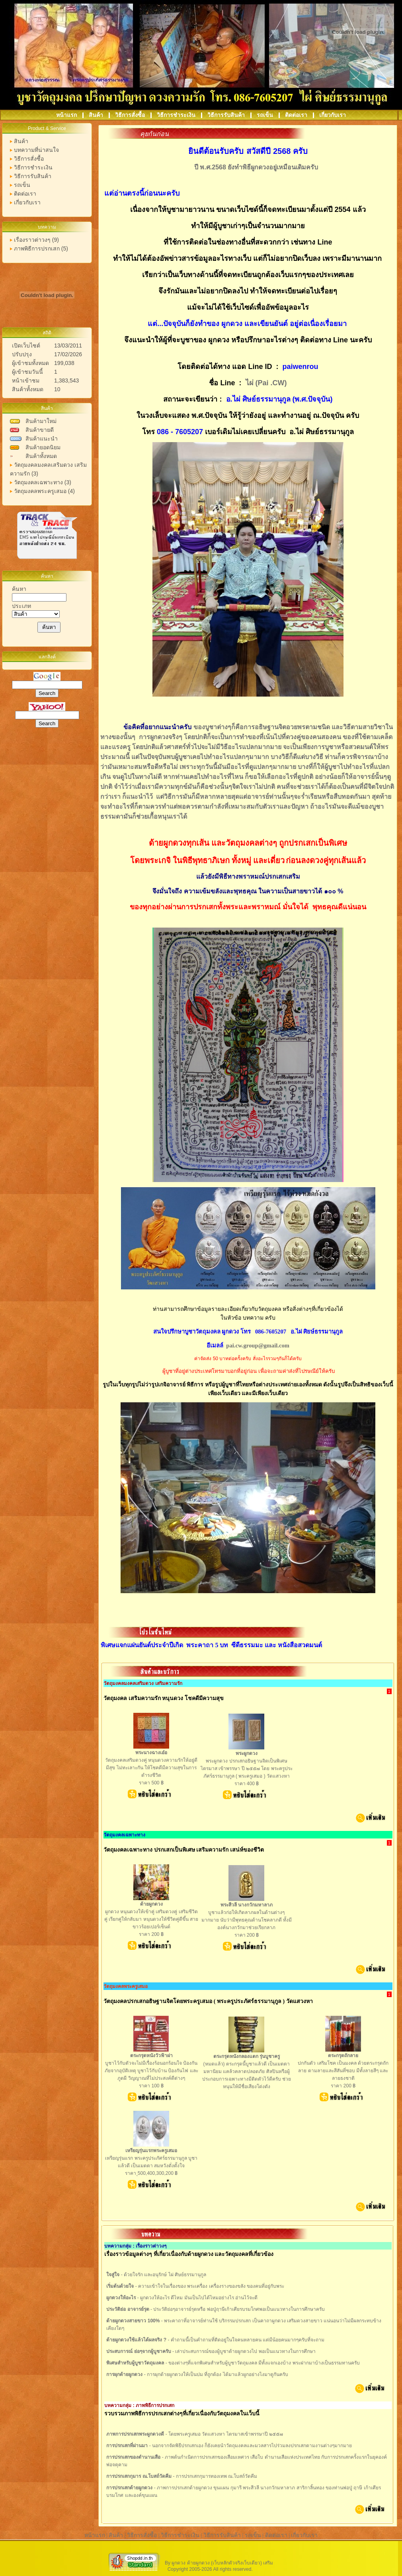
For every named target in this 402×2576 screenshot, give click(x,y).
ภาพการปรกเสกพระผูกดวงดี (135, 2434)
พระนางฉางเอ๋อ (151, 1752)
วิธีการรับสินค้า (226, 115)
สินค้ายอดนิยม (42, 447)
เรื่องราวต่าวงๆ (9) (36, 240)
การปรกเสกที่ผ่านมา (127, 2445)
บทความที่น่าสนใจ (36, 150)
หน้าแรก (67, 115)
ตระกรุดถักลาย (343, 2055)
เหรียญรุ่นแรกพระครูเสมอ (151, 2150)
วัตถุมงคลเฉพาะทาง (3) (42, 482)
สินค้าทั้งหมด (41, 456)
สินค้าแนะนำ (41, 438)
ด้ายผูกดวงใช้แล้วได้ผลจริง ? (136, 2340)
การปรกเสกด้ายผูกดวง (129, 2488)
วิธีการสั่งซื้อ (130, 115)
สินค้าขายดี (39, 430)
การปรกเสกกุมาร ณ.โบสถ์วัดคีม (139, 2476)
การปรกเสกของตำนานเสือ (133, 2457)
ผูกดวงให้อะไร (121, 2297)
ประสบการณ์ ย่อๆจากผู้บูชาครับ (138, 2351)
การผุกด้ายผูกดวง (124, 2374)
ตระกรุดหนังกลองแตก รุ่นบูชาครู (246, 2056)
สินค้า (97, 115)
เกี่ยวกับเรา (332, 115)
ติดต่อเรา (297, 115)
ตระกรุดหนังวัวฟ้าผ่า (151, 2055)
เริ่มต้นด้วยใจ (120, 2286)
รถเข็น (266, 115)
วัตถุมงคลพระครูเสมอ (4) (44, 491)
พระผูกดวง (247, 1753)
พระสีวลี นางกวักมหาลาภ (247, 1905)
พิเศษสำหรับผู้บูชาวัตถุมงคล (135, 2363)
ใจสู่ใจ (112, 2274)
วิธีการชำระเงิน (177, 115)
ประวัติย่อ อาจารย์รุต (127, 2309)
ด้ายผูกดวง (151, 1904)
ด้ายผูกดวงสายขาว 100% (133, 2321)
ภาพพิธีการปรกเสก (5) (41, 248)
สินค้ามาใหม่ (41, 421)
